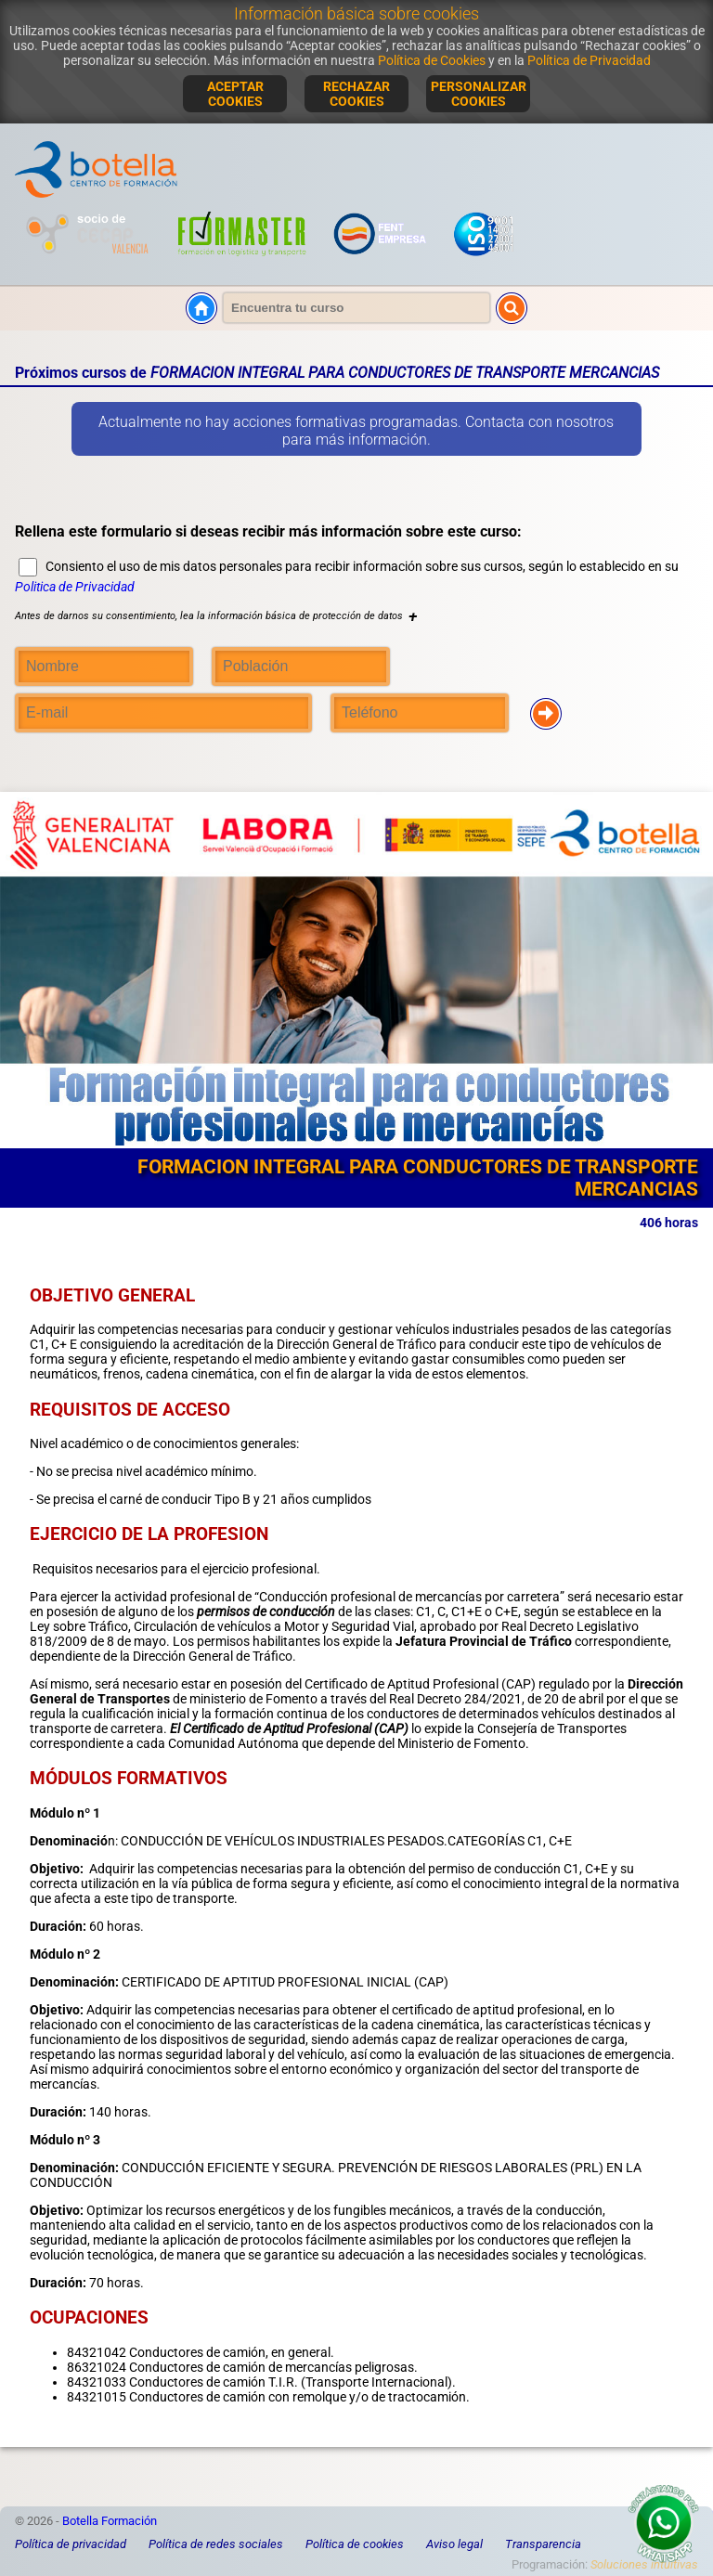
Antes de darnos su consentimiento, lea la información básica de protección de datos (216, 616)
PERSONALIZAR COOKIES (478, 94)
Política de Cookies (432, 60)
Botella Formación (109, 2521)
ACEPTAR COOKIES (235, 94)
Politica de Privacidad (75, 586)
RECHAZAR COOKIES (356, 94)
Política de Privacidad (589, 60)
